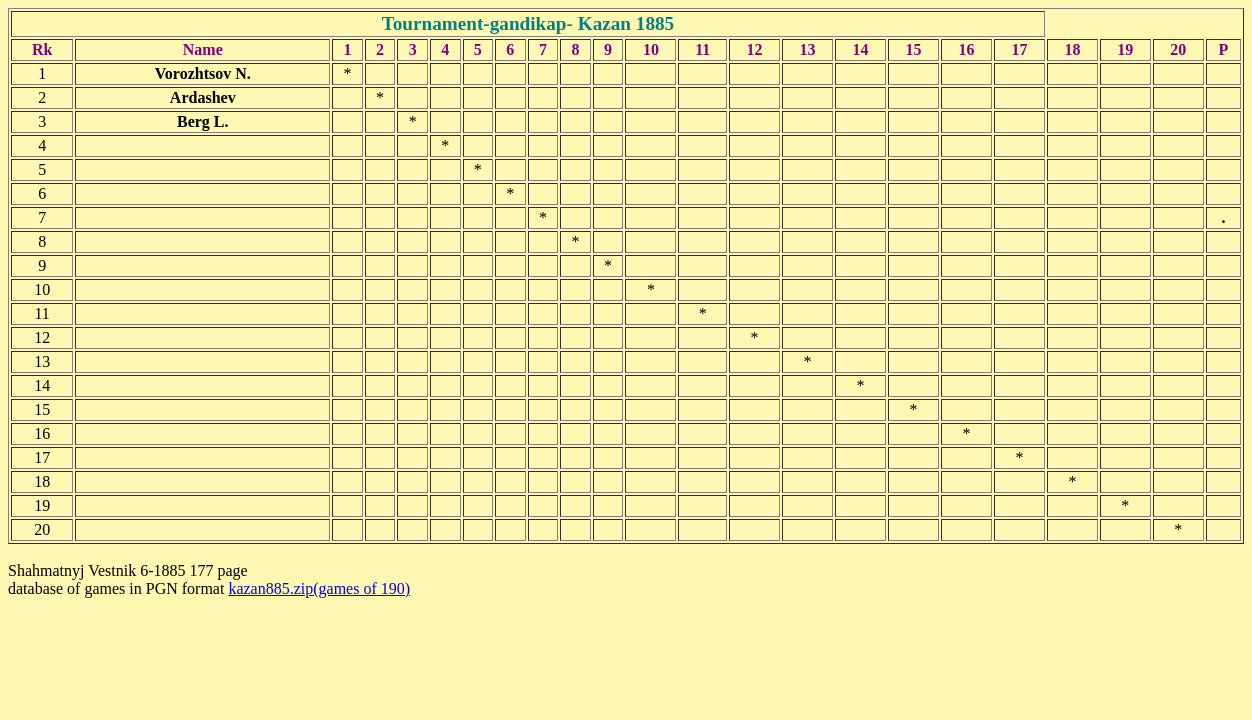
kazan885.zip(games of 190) (319, 588)
